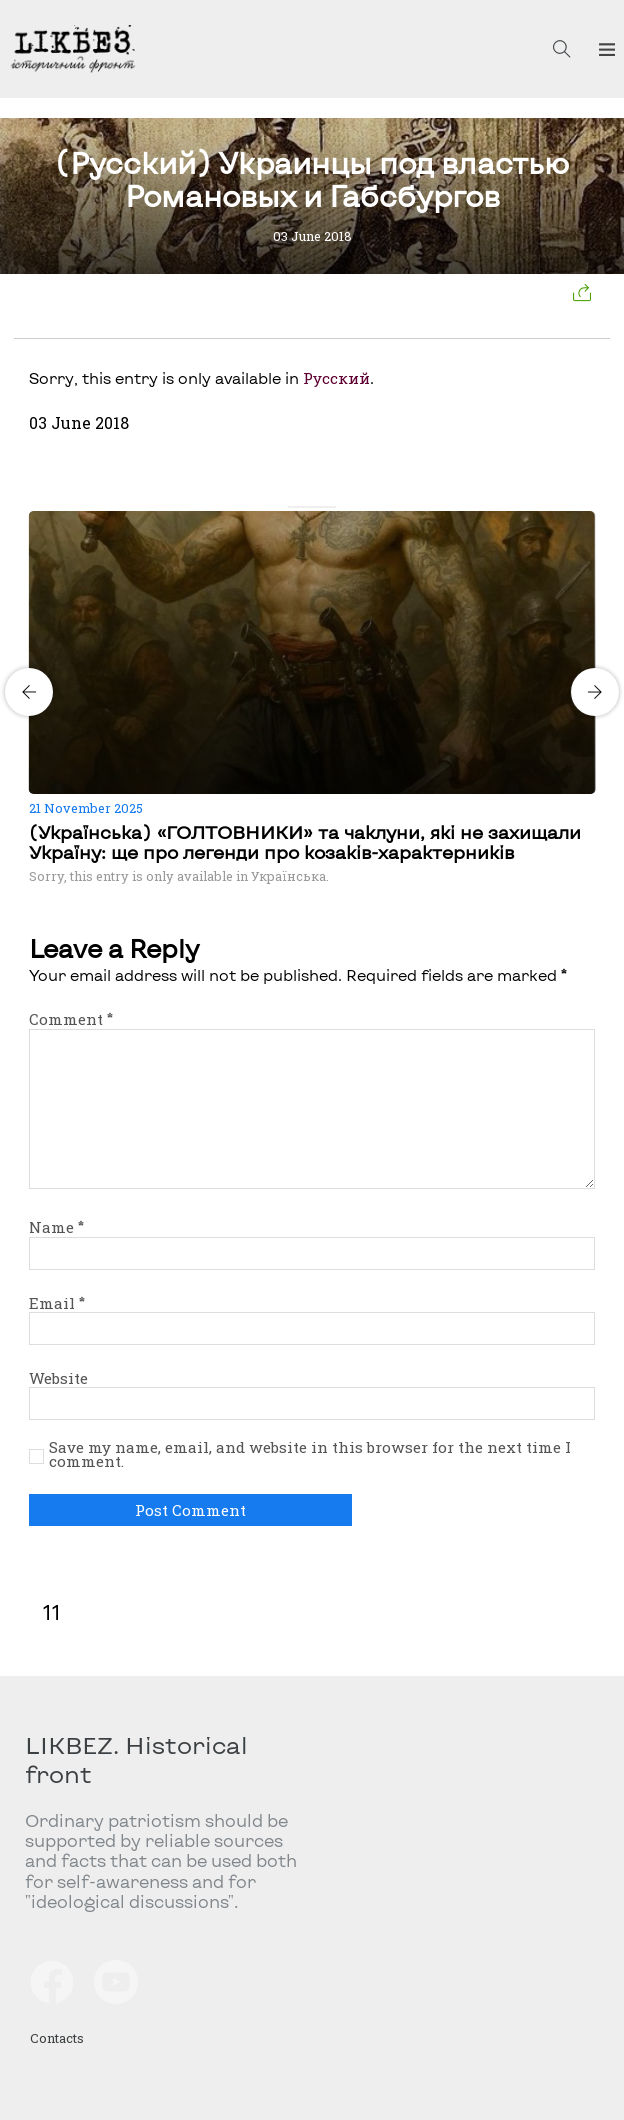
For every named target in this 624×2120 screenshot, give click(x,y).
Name (56, 1227)
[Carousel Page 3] (318, 507)
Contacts (57, 2038)
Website (58, 1378)
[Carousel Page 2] (306, 507)
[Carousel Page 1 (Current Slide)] (294, 507)
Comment (71, 1019)
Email (57, 1303)
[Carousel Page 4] (330, 507)
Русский (336, 378)
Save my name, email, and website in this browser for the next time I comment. (310, 1454)
